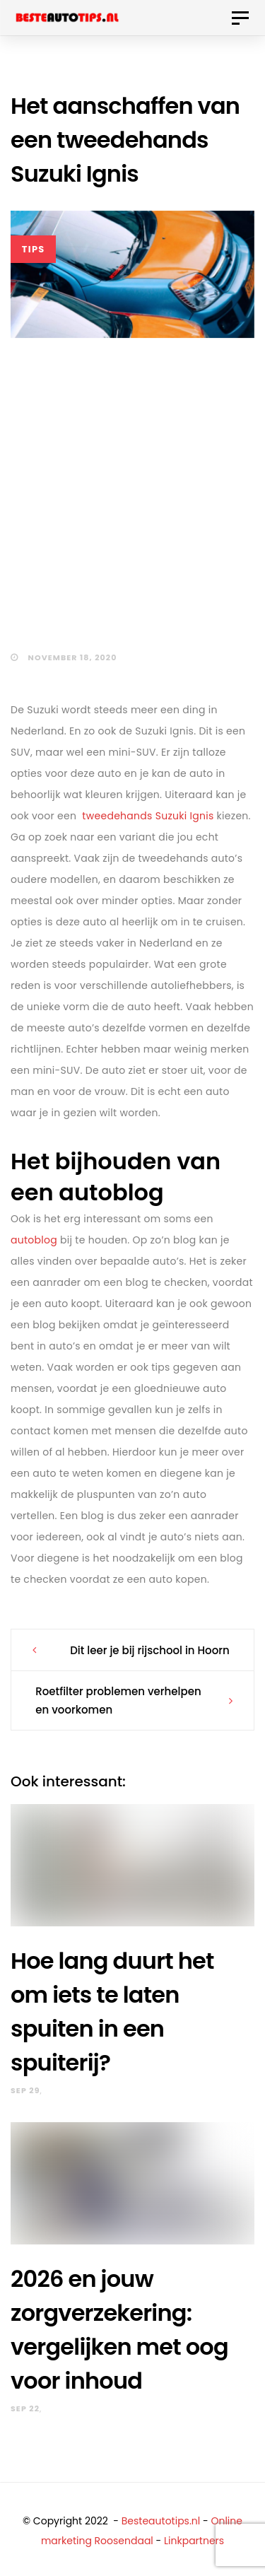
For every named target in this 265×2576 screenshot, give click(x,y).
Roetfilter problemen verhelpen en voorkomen (118, 1700)
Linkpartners (194, 2541)
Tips (33, 249)
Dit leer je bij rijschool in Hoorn (150, 1650)
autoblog (34, 1240)
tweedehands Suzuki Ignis (147, 816)
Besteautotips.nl (161, 2521)
